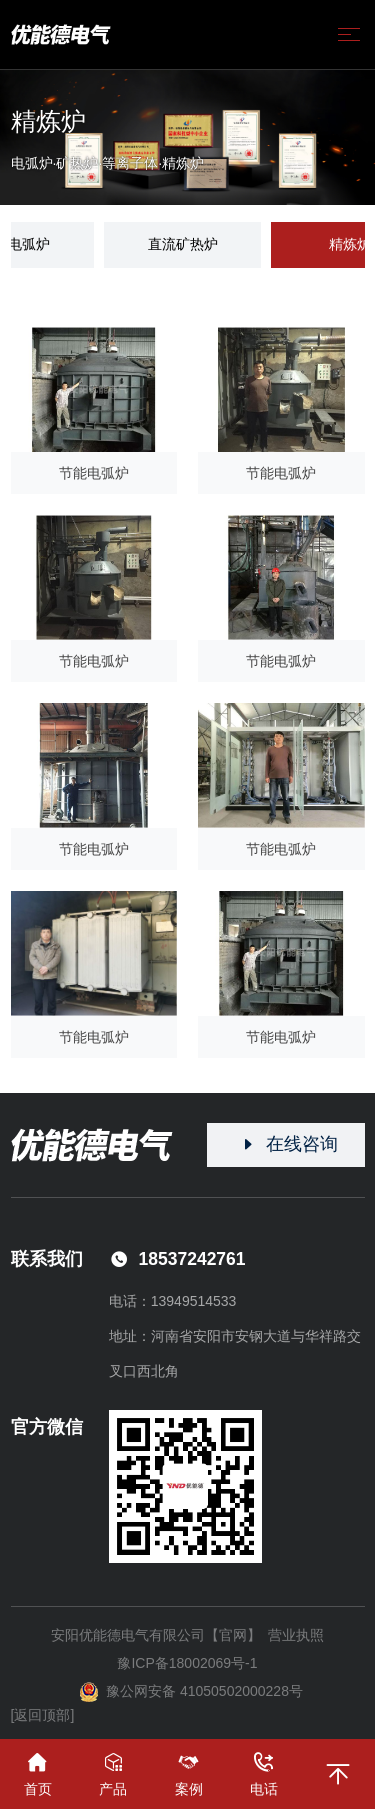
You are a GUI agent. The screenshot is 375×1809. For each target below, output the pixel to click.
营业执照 (296, 1635)
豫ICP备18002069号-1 (187, 1663)
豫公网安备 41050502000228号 (191, 1692)
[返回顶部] (43, 1715)
